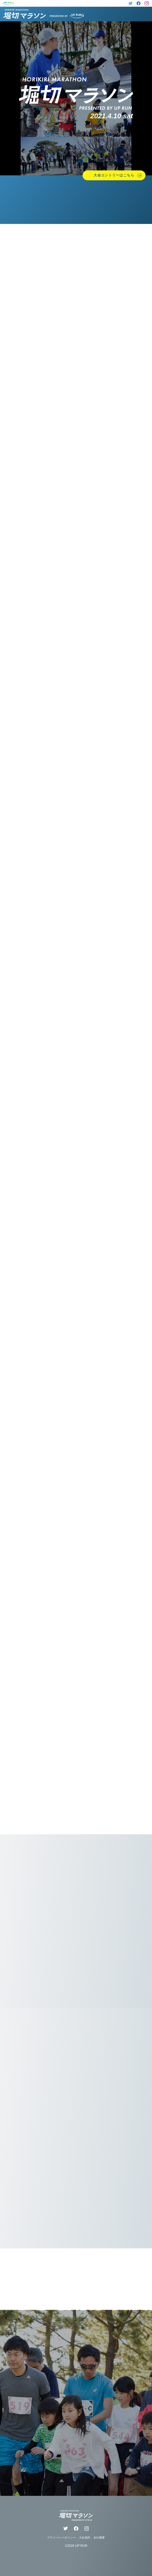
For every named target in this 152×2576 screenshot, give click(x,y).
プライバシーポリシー (61, 2537)
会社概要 (99, 2537)
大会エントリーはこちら (118, 175)
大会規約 (84, 2537)
